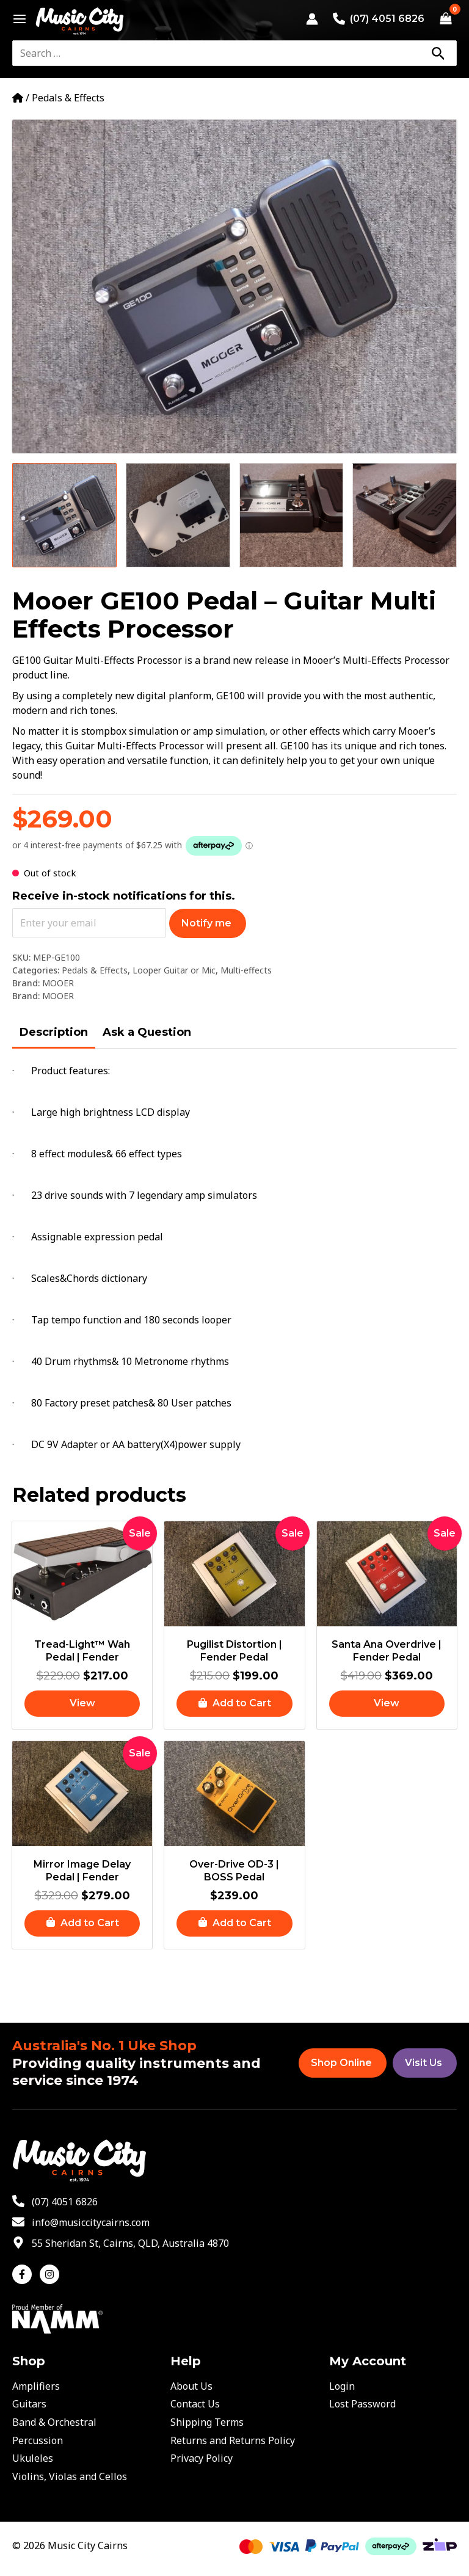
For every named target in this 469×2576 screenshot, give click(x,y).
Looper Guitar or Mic (174, 970)
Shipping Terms (207, 2422)
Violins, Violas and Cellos (69, 2476)
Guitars (29, 2403)
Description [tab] (54, 1032)
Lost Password (362, 2403)
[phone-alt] (55, 2201)
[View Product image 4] (404, 515)
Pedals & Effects (68, 97)
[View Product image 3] (291, 515)
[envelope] (81, 2222)
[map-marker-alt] (120, 2243)
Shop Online (341, 2062)
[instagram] (51, 2274)
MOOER (58, 983)
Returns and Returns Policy (232, 2440)
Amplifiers (36, 2386)
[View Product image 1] (64, 515)
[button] (234, 1704)
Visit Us (423, 2062)
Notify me (206, 923)
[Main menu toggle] (16, 19)
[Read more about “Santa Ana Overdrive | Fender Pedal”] (387, 1704)
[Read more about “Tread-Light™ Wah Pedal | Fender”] (82, 1704)
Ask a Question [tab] (147, 1032)
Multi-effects (246, 970)
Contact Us (195, 2403)
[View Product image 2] (178, 515)
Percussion (37, 2440)
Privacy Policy (201, 2458)
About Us (191, 2386)
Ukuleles (32, 2458)
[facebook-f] (24, 2274)
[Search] (438, 53)
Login (342, 2386)
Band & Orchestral (54, 2422)
